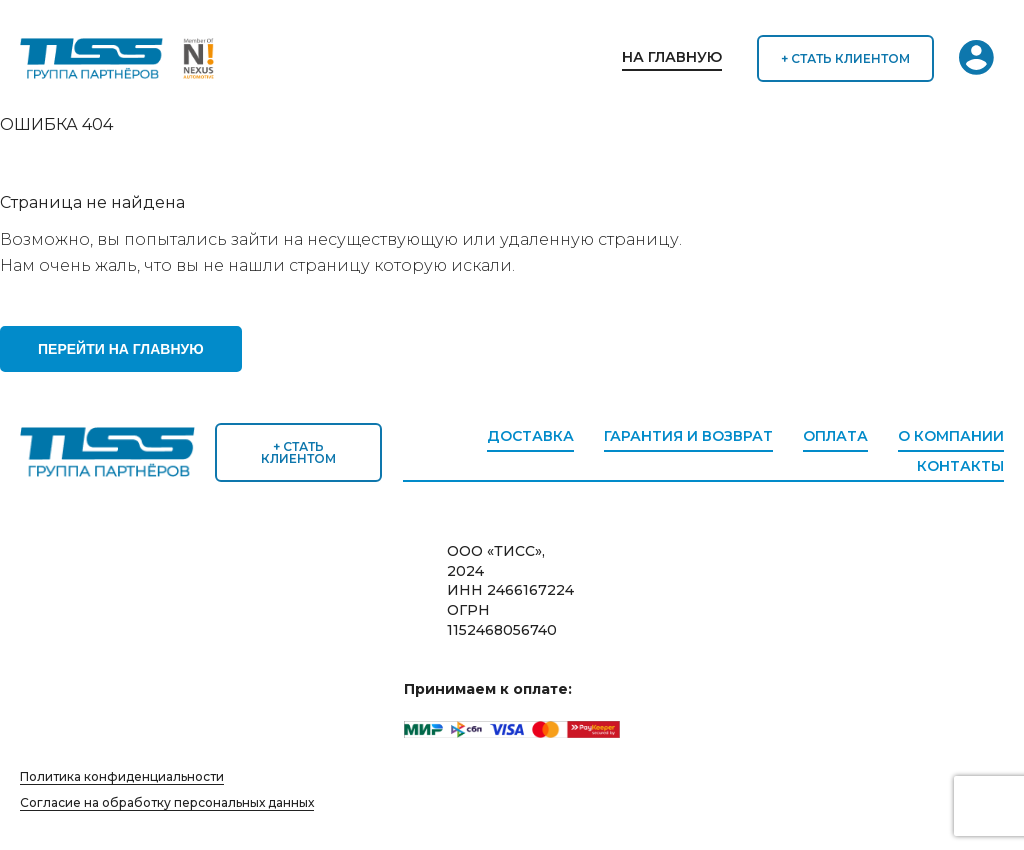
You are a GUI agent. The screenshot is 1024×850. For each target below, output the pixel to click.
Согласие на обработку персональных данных (167, 802)
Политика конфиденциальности (122, 776)
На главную (672, 57)
